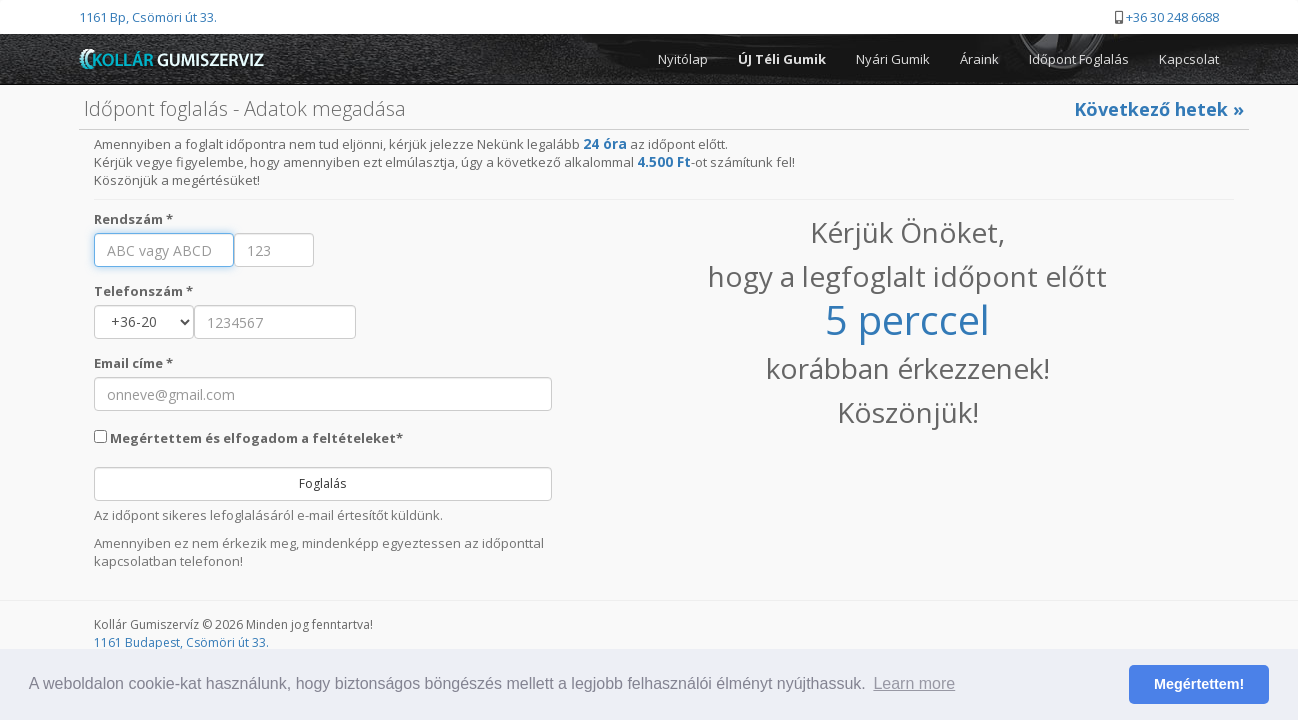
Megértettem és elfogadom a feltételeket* (248, 438)
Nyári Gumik (893, 59)
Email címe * (133, 363)
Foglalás (322, 483)
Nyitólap (683, 59)
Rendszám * (133, 219)
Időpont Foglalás (1079, 59)
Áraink (979, 59)
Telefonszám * (143, 291)
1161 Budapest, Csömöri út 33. (181, 642)
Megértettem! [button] (1199, 684)
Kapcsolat (1189, 59)
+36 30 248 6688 (1172, 17)
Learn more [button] (914, 683)
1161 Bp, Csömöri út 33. (148, 17)
